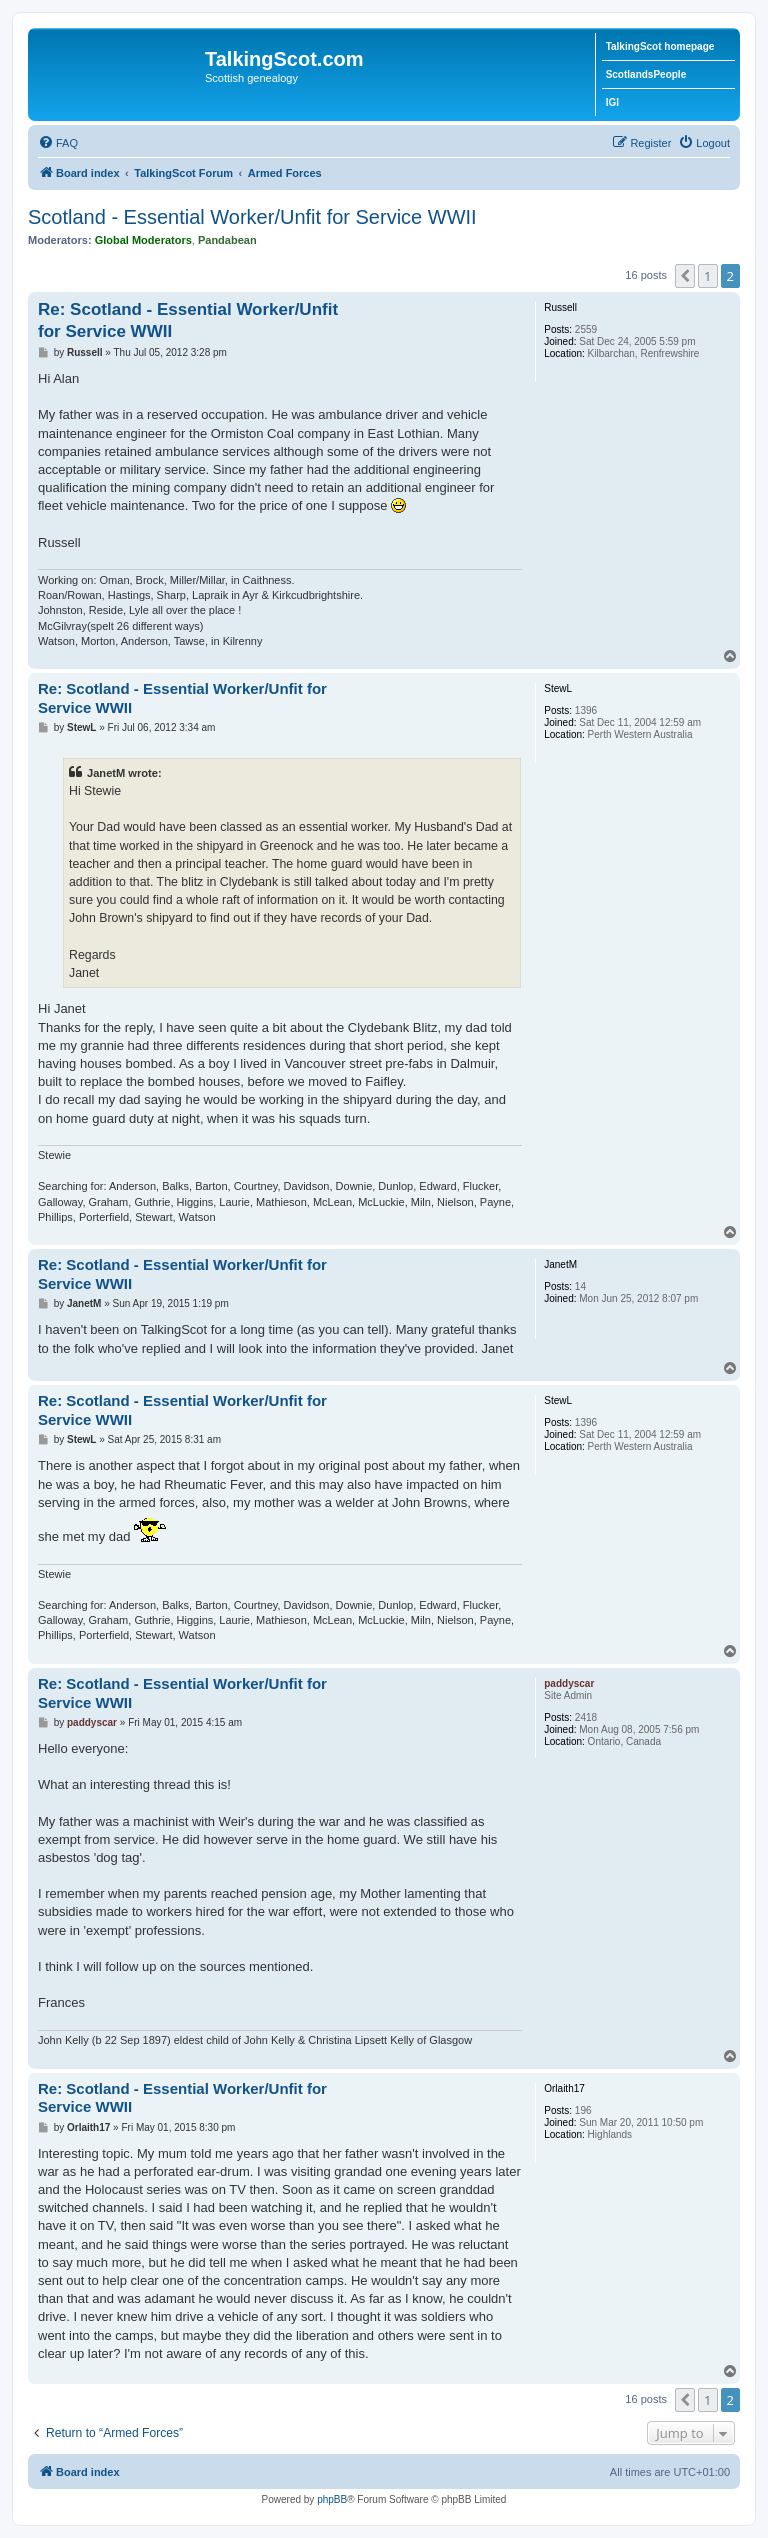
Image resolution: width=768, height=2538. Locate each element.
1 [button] (707, 276)
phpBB (332, 2499)
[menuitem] (58, 143)
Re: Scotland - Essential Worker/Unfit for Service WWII (188, 320)
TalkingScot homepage (660, 46)
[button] (685, 276)
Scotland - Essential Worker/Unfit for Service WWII (252, 217)
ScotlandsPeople (646, 74)
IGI (612, 102)
